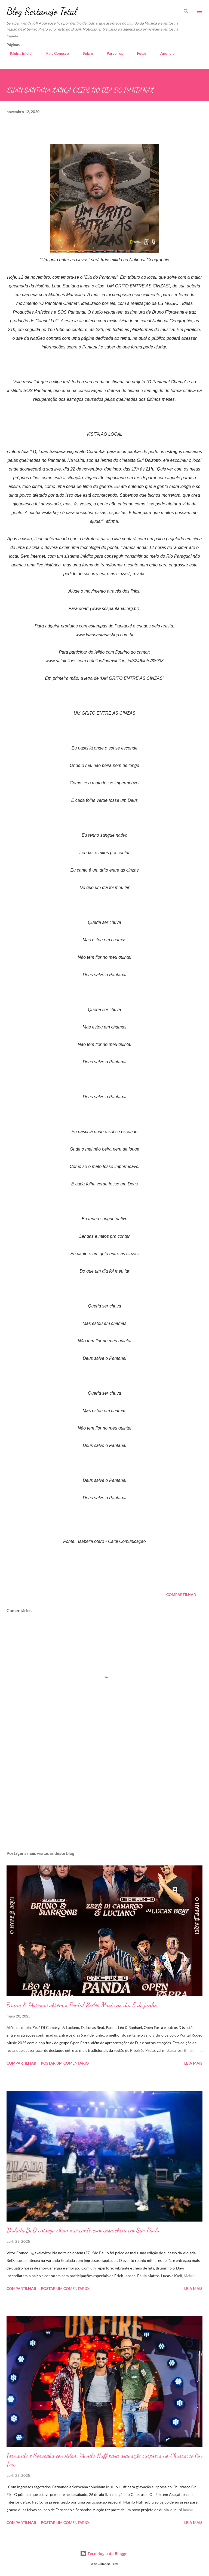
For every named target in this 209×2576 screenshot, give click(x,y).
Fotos (138, 53)
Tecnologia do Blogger (104, 2553)
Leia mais (193, 2063)
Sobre (84, 53)
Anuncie (164, 53)
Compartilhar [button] (181, 1594)
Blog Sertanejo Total (42, 11)
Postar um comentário (65, 2063)
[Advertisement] (104, 1795)
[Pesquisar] (186, 10)
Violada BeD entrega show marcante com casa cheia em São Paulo (83, 2230)
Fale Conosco (54, 53)
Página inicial (18, 53)
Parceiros (111, 53)
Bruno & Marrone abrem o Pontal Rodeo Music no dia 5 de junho (82, 2005)
